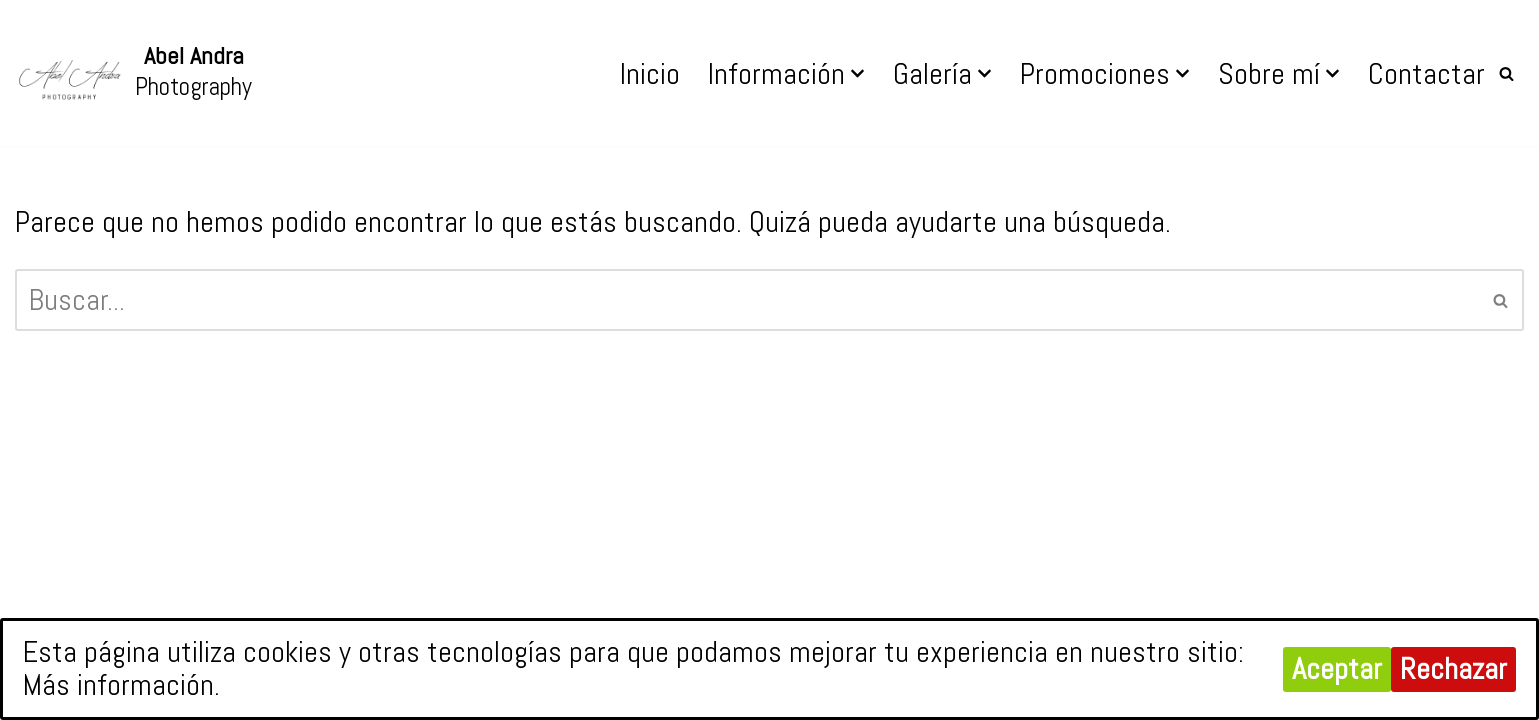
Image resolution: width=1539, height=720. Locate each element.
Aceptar (1337, 669)
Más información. (121, 685)
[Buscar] (1506, 73)
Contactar (1426, 74)
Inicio (650, 74)
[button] (857, 73)
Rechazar (1453, 669)
